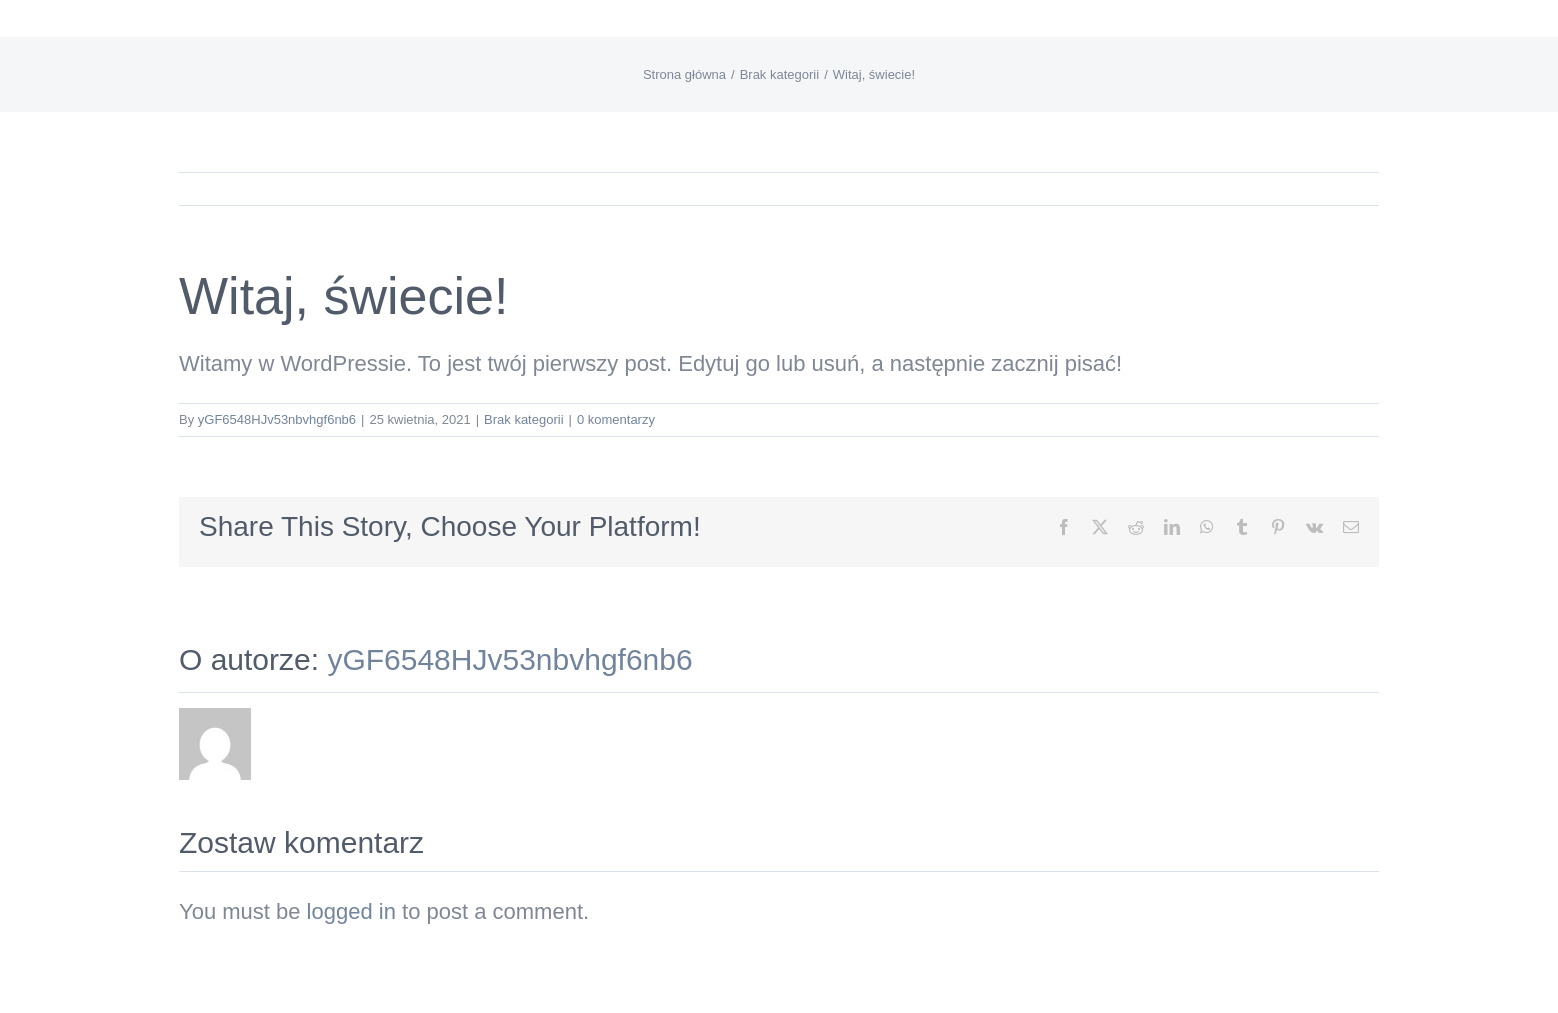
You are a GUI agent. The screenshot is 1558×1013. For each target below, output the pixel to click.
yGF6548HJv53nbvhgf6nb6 (277, 419)
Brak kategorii (523, 419)
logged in (351, 911)
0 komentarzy (616, 419)
